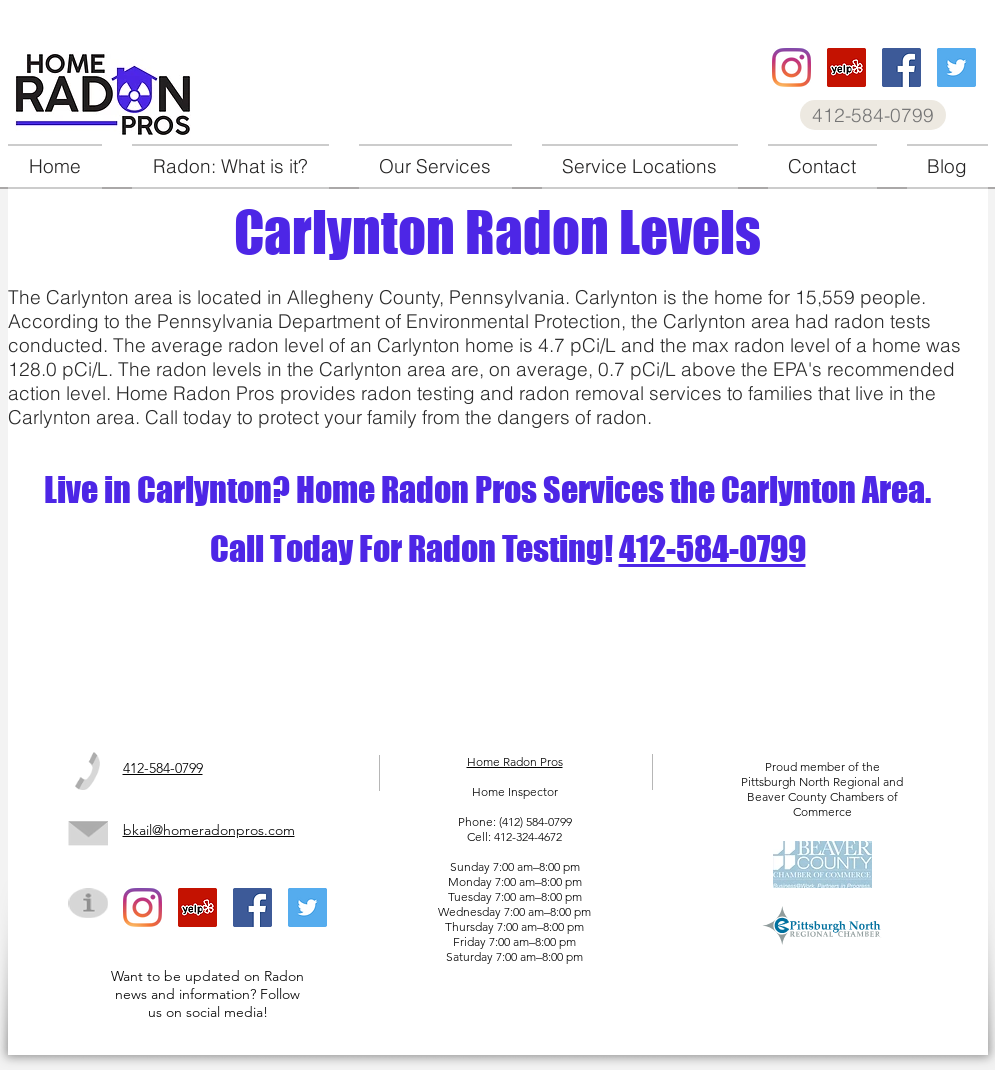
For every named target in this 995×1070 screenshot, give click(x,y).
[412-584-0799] (873, 115)
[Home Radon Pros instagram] (791, 67)
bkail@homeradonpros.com (209, 830)
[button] (435, 166)
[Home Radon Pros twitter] (956, 67)
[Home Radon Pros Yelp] (846, 67)
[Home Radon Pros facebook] (901, 67)
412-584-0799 (712, 548)
